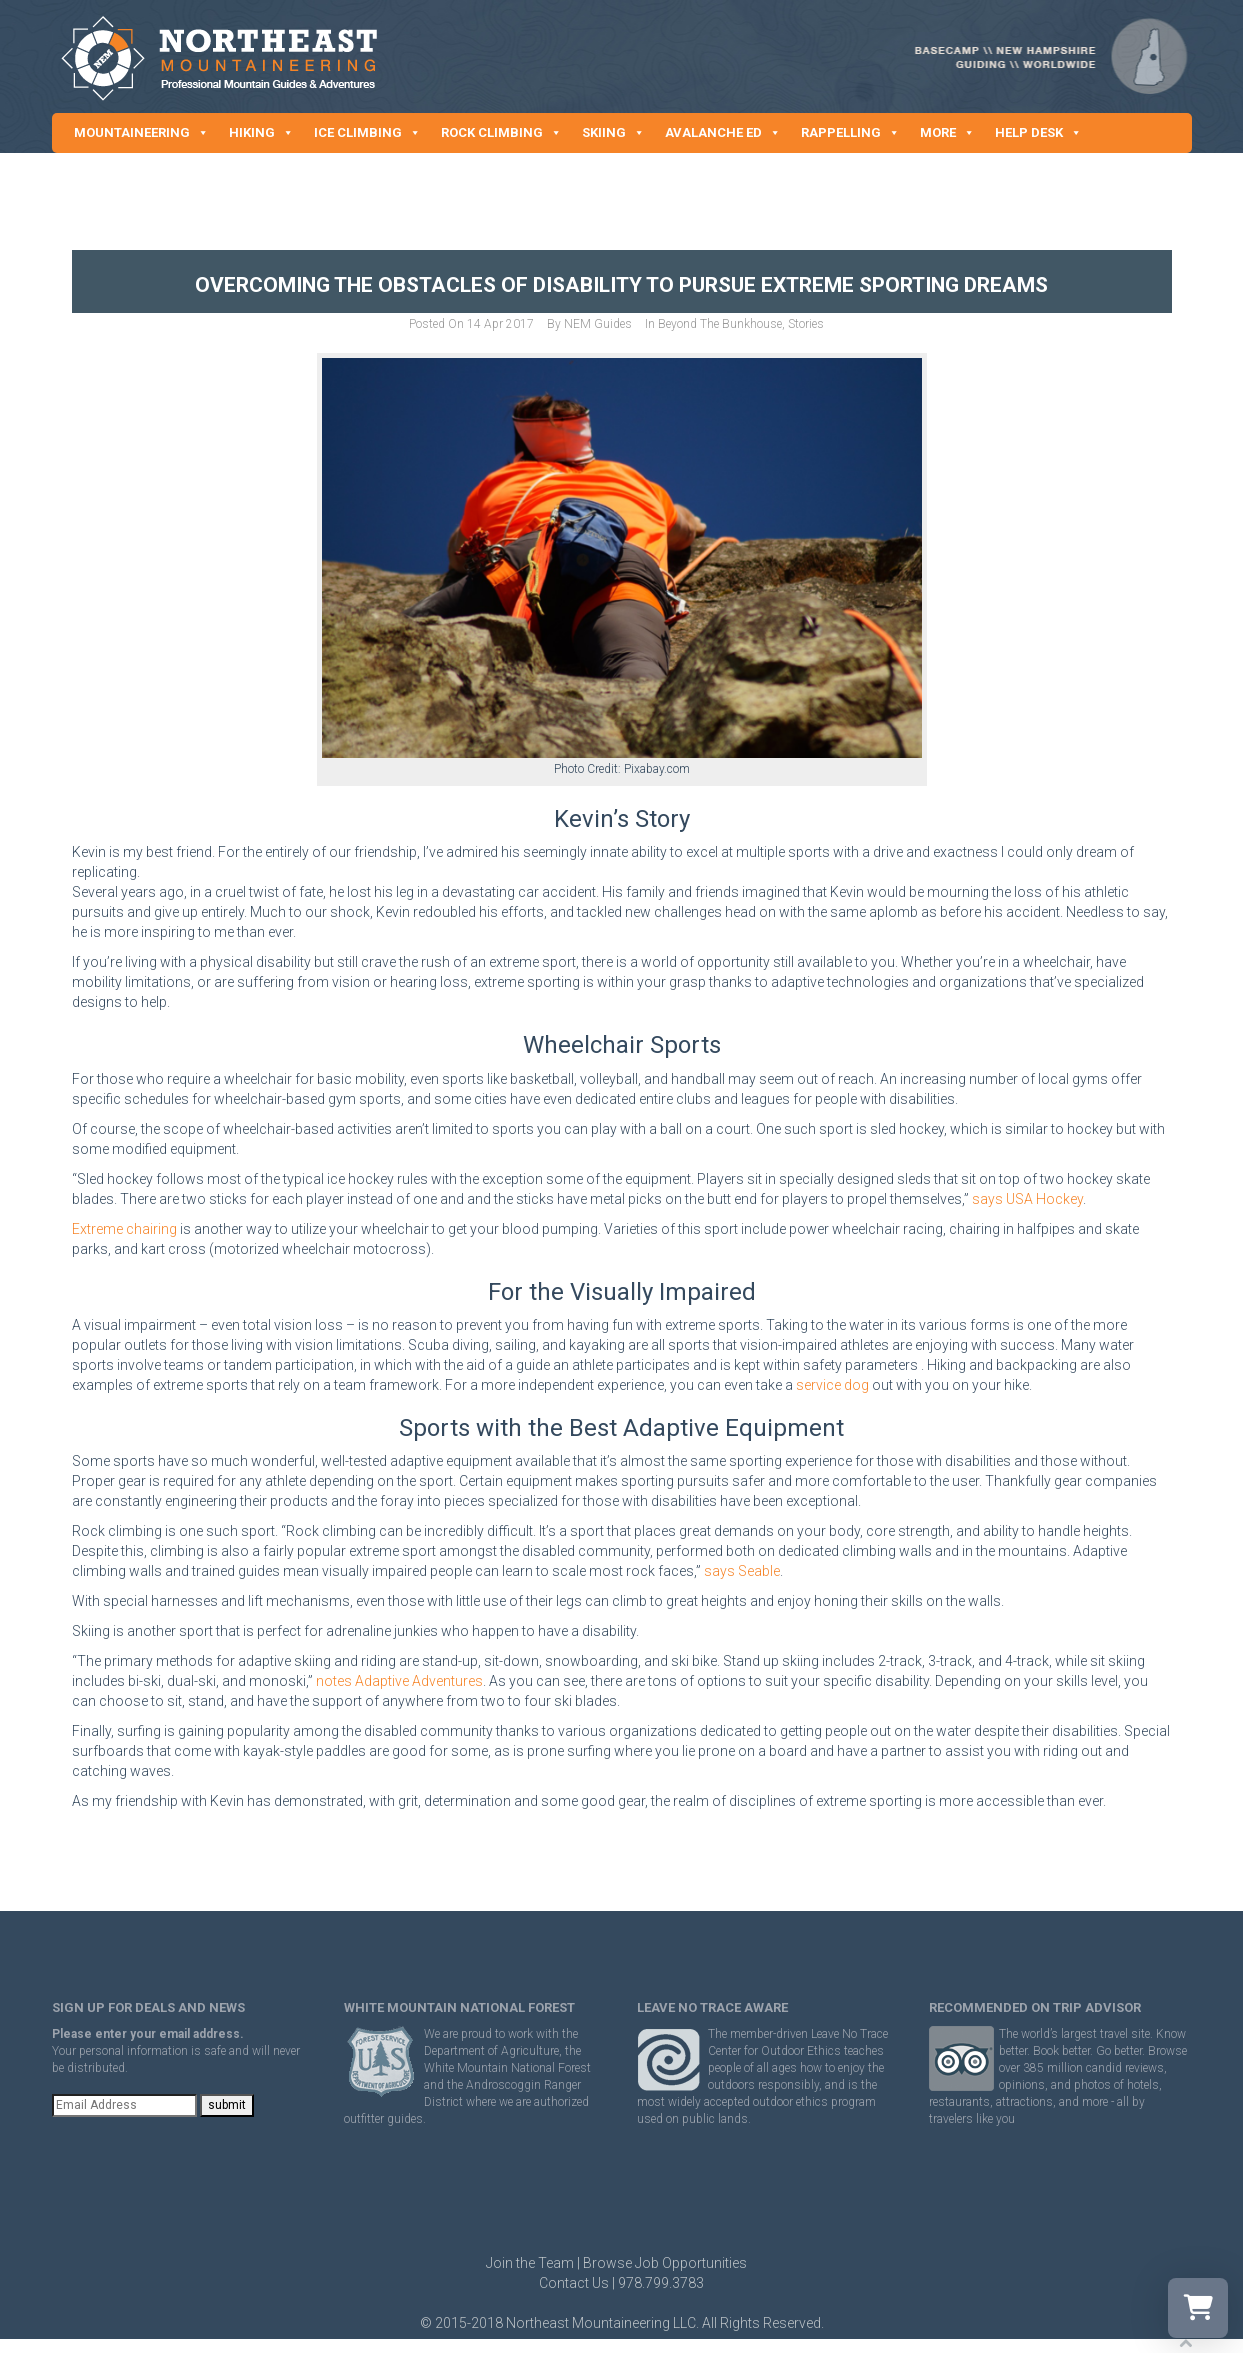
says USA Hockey (1027, 1199)
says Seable (742, 1571)
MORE (947, 133)
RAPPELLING (850, 133)
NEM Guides (598, 324)
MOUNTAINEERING (141, 133)
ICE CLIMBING (367, 133)
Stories (806, 324)
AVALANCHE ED (723, 133)
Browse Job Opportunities (665, 2263)
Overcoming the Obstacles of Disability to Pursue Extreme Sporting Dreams (621, 285)
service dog (832, 1385)
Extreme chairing (124, 1229)
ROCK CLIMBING (501, 133)
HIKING (261, 133)
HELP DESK (1038, 133)
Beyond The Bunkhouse (720, 324)
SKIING (613, 133)
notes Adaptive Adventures (399, 1681)
